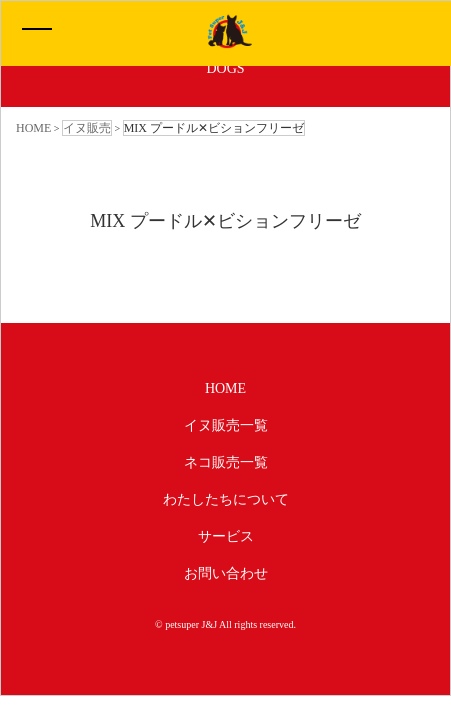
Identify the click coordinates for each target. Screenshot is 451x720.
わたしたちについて (226, 499)
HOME (225, 388)
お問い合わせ (226, 573)
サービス (226, 536)
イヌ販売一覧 (226, 425)
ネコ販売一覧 (226, 462)
